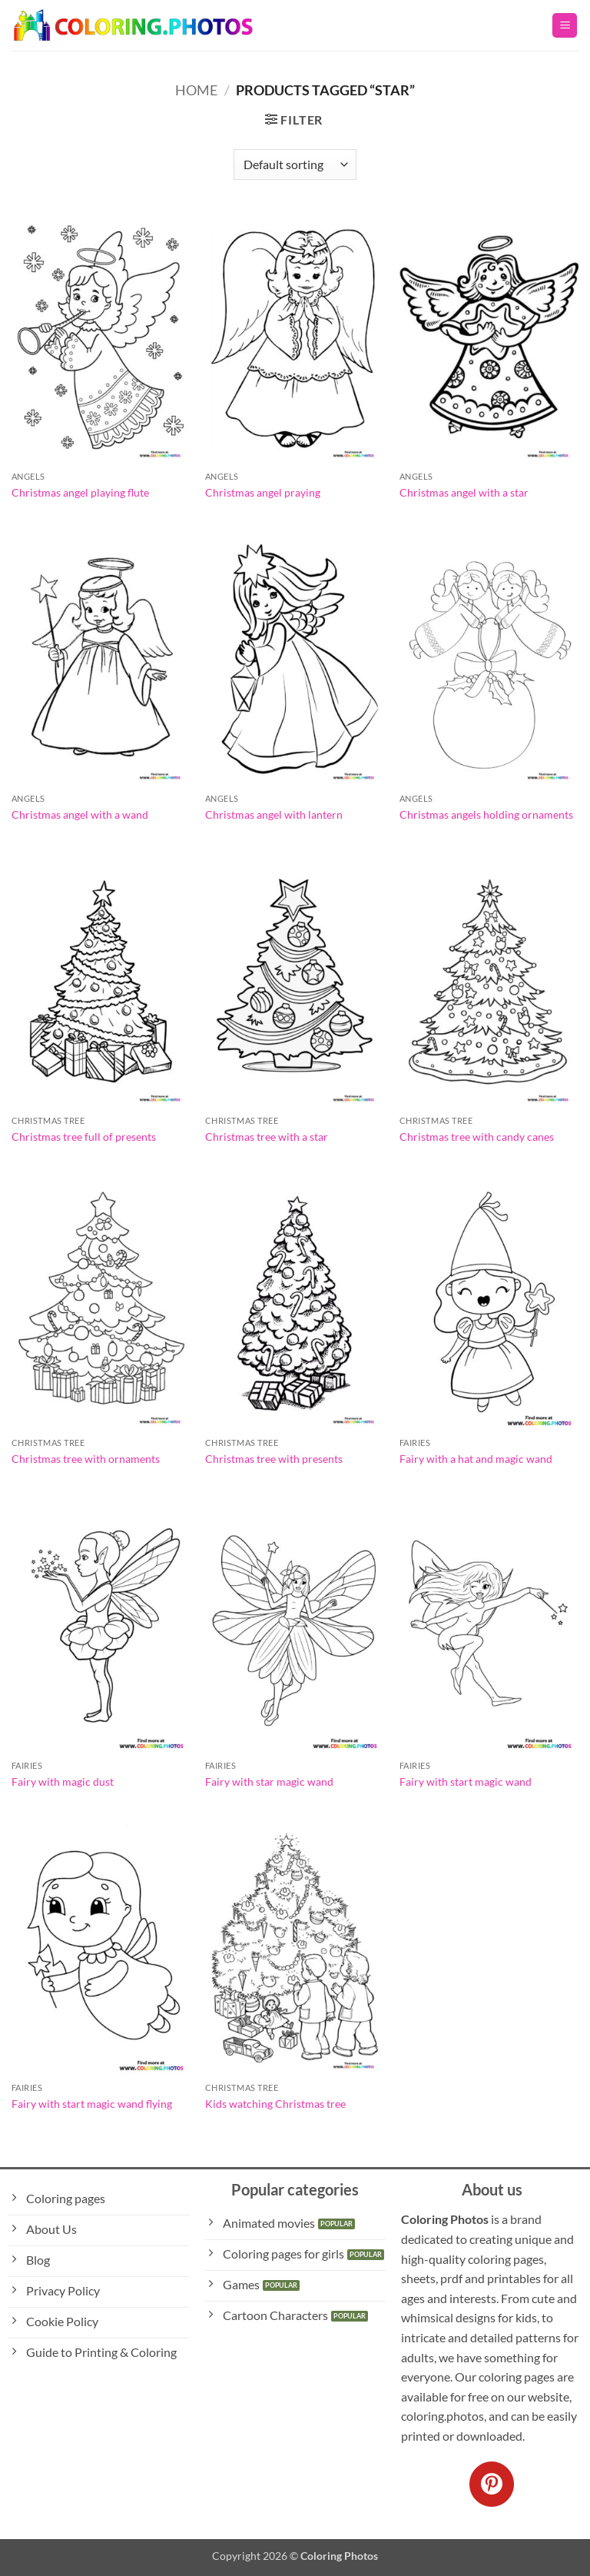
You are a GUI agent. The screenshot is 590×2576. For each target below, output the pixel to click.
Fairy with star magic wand (269, 1781)
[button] (564, 25)
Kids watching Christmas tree (275, 2103)
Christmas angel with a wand (80, 814)
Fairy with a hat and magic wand (475, 1458)
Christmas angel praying (262, 492)
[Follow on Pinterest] (491, 2483)
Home (196, 89)
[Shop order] (295, 164)
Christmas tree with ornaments (86, 1458)
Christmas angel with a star (464, 492)
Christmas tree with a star (266, 1136)
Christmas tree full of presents (84, 1136)
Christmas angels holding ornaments (486, 814)
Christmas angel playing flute (80, 492)
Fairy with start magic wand (465, 1781)
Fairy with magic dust (63, 1781)
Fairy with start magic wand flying (92, 2103)
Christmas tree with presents (274, 1458)
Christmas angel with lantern (274, 814)
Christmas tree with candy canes (476, 1136)
